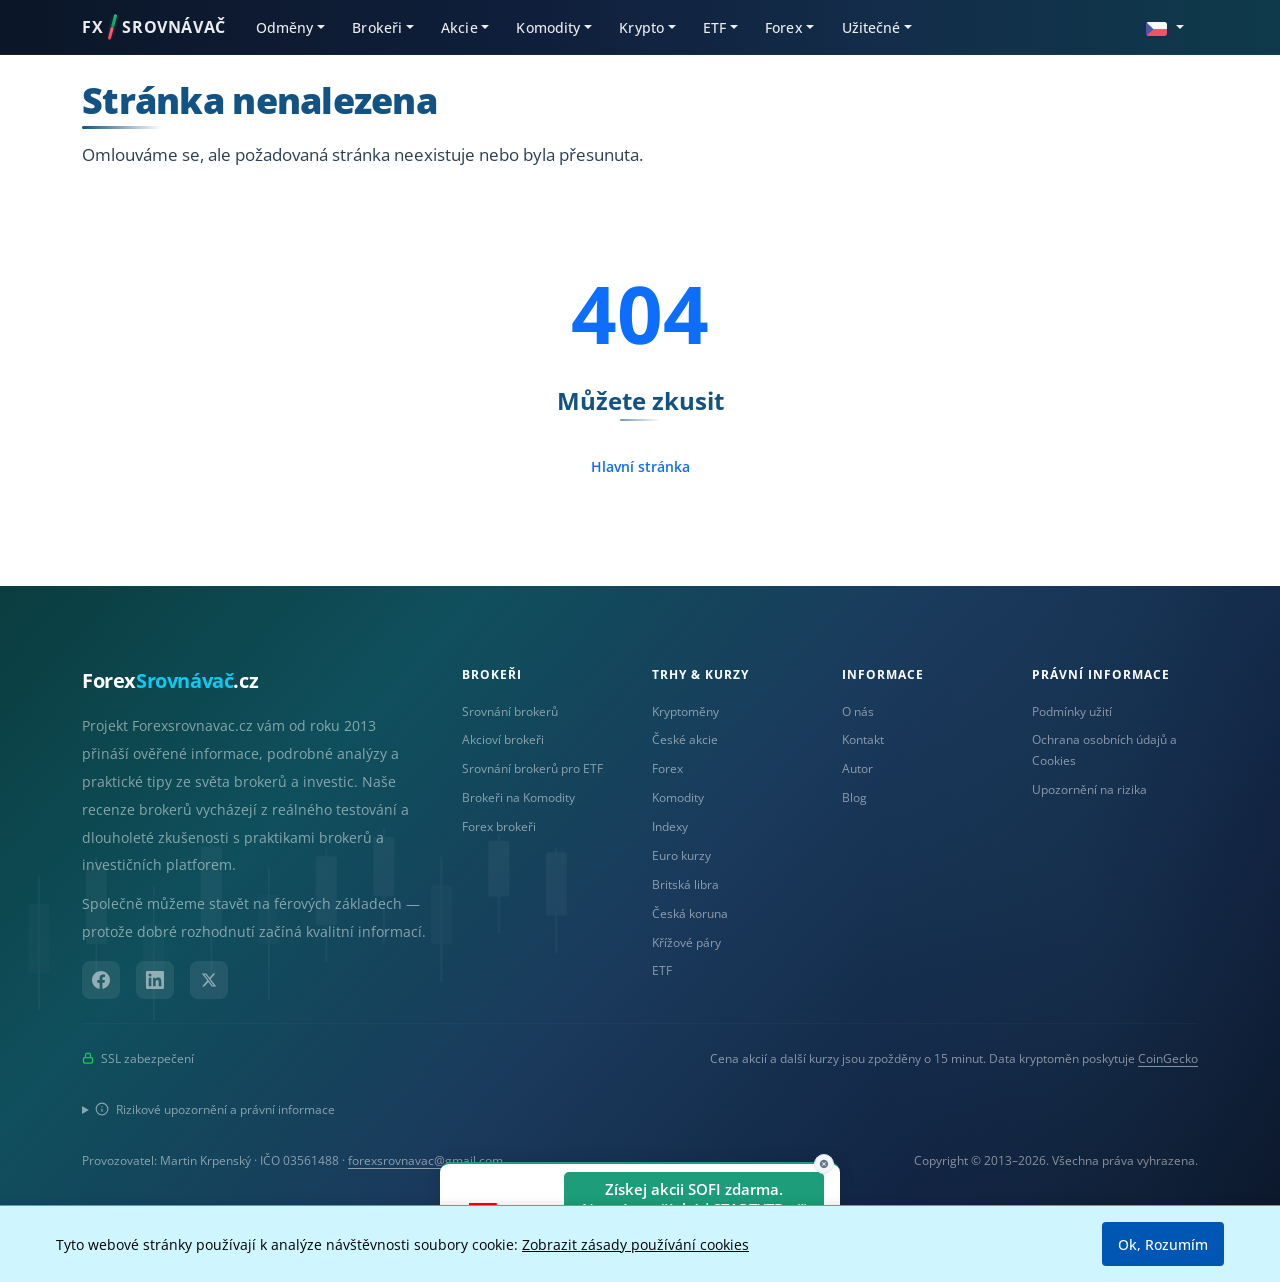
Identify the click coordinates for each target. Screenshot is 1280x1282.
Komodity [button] (548, 27)
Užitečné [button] (871, 27)
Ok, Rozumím (1163, 1244)
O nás (858, 711)
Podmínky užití (1072, 711)
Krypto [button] (641, 27)
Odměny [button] (285, 27)
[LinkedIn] (155, 980)
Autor (857, 768)
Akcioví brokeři (503, 739)
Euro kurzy (681, 855)
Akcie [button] (459, 27)
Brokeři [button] (377, 27)
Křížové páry (686, 942)
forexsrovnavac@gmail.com (425, 1160)
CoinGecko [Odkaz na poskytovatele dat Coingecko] (1168, 1058)
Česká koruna (690, 913)
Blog (854, 797)
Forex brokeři (499, 826)
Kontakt (863, 739)
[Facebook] (101, 980)
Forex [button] (784, 27)
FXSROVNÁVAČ (154, 27)
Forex (667, 768)
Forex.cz (170, 680)
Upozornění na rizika (1089, 789)
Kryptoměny (685, 711)
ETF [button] (714, 27)
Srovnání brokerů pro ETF (532, 768)
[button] (1165, 26)
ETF (662, 970)
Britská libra (685, 884)
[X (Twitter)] (209, 980)
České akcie (685, 739)
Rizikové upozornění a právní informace (215, 1109)
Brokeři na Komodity (518, 797)
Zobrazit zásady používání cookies (635, 1244)
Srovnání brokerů (510, 711)
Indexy (670, 826)
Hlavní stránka (640, 466)
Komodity (678, 797)
